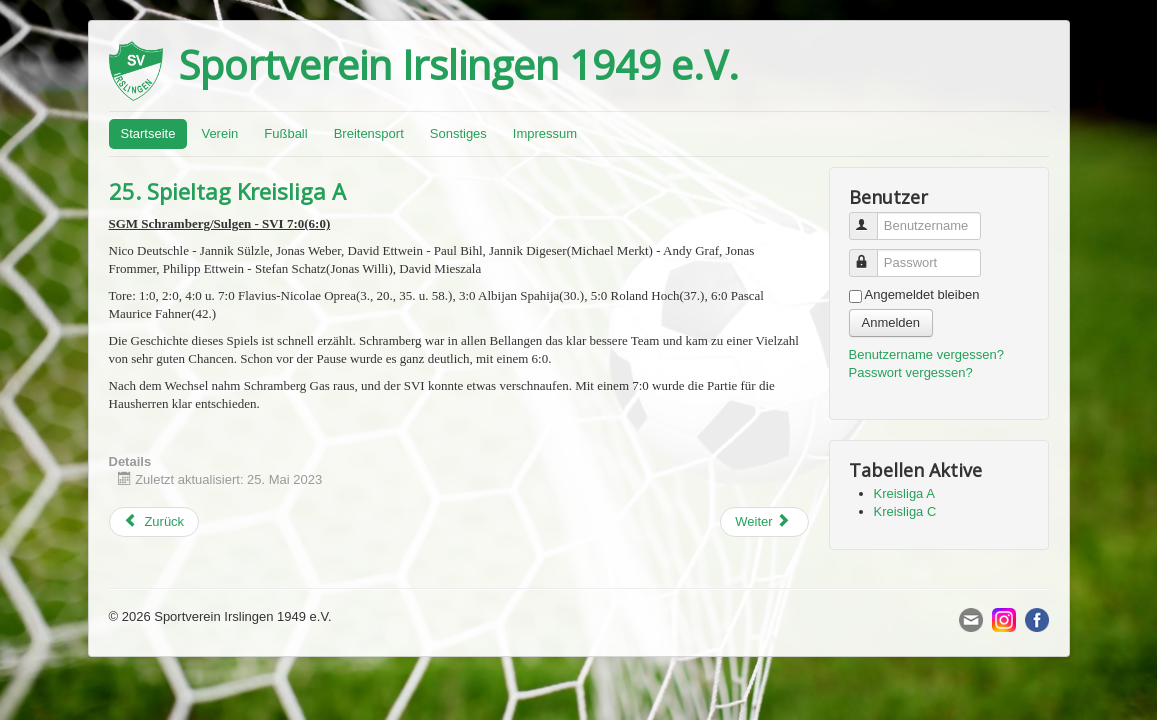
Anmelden (891, 322)
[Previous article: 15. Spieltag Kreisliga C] (154, 522)
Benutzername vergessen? (926, 354)
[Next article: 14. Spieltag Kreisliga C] (764, 522)
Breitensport (369, 133)
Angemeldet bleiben (922, 294)
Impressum (545, 133)
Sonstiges (458, 133)
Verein (219, 133)
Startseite (148, 133)
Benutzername (872, 217)
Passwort (872, 254)
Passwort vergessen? (911, 372)
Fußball (285, 133)
